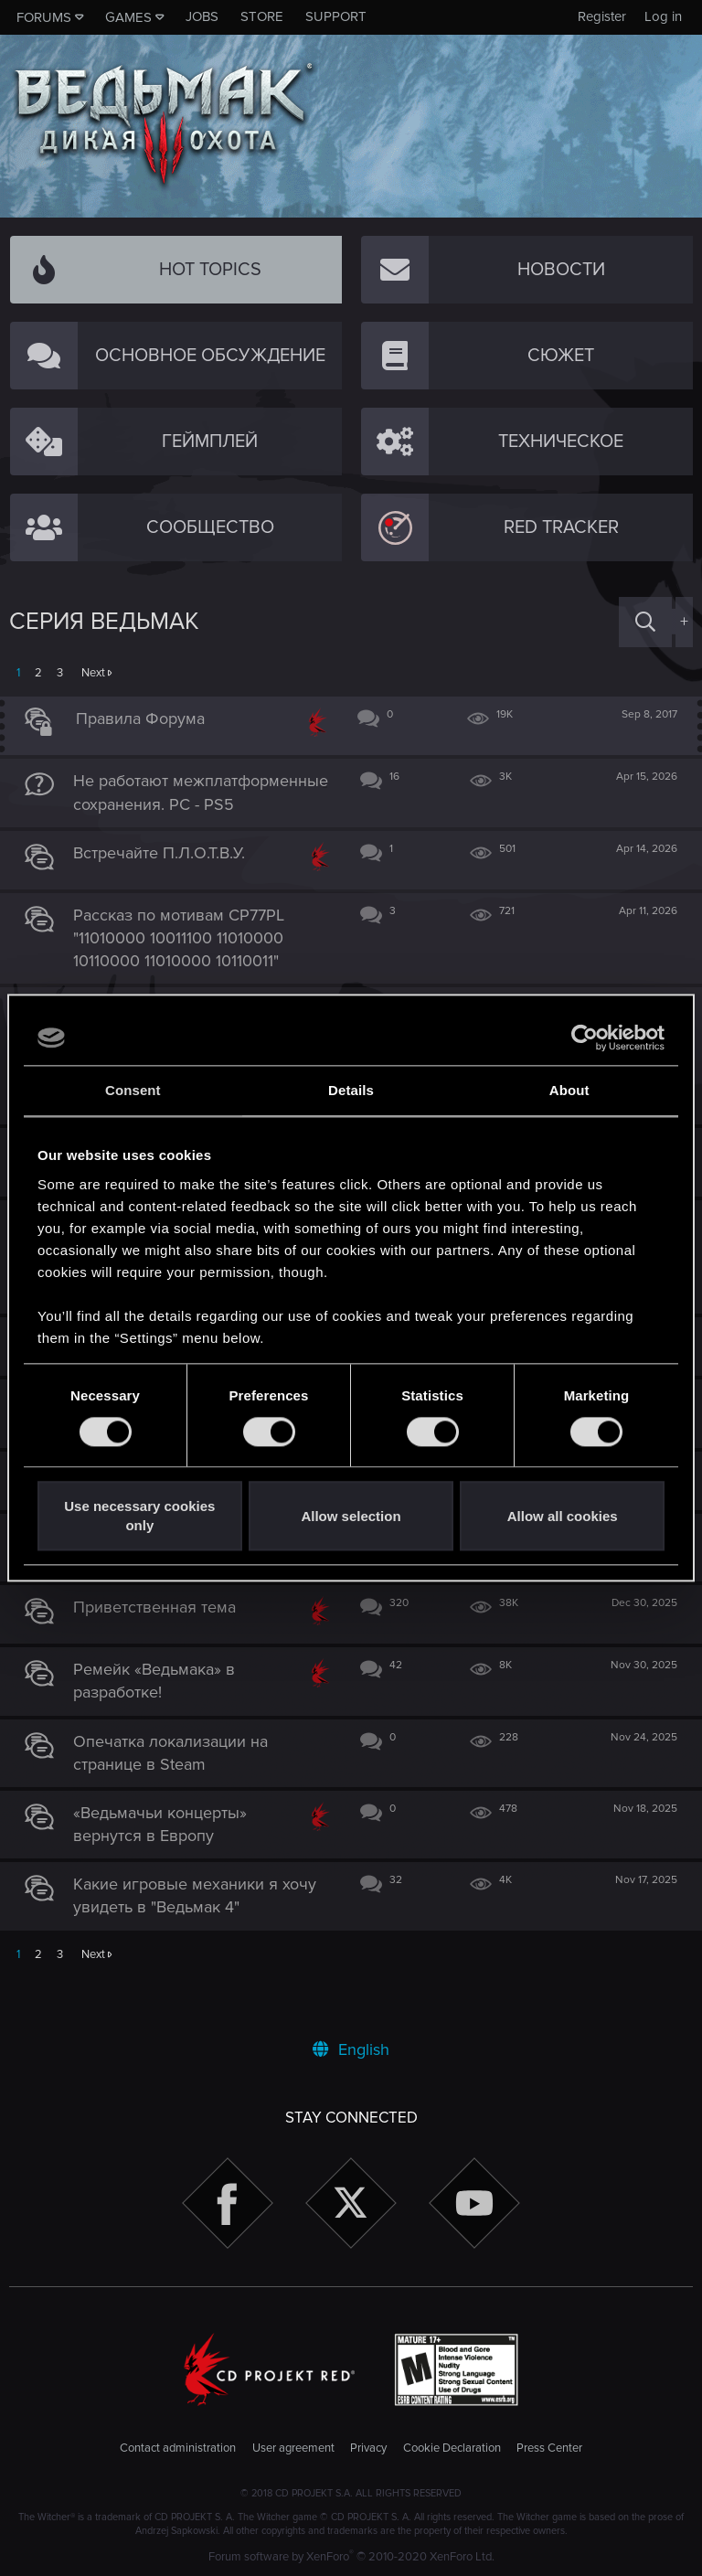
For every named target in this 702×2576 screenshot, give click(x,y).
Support (336, 16)
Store (261, 16)
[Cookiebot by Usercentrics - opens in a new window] (585, 1037)
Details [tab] (351, 1090)
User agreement (293, 2449)
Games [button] (128, 17)
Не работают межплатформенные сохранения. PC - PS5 (162, 803)
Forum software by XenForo (351, 2556)
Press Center (549, 2449)
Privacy (368, 2449)
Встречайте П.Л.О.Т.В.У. (168, 876)
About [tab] (569, 1090)
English (351, 2049)
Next (93, 672)
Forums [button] (43, 17)
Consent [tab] (133, 1090)
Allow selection (350, 1516)
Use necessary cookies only (139, 1516)
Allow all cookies (562, 1516)
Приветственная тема (163, 1654)
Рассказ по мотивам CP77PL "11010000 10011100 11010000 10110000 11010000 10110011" (187, 961)
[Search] (645, 622)
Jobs (202, 16)
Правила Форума (149, 718)
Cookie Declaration (452, 2449)
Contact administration (178, 2449)
